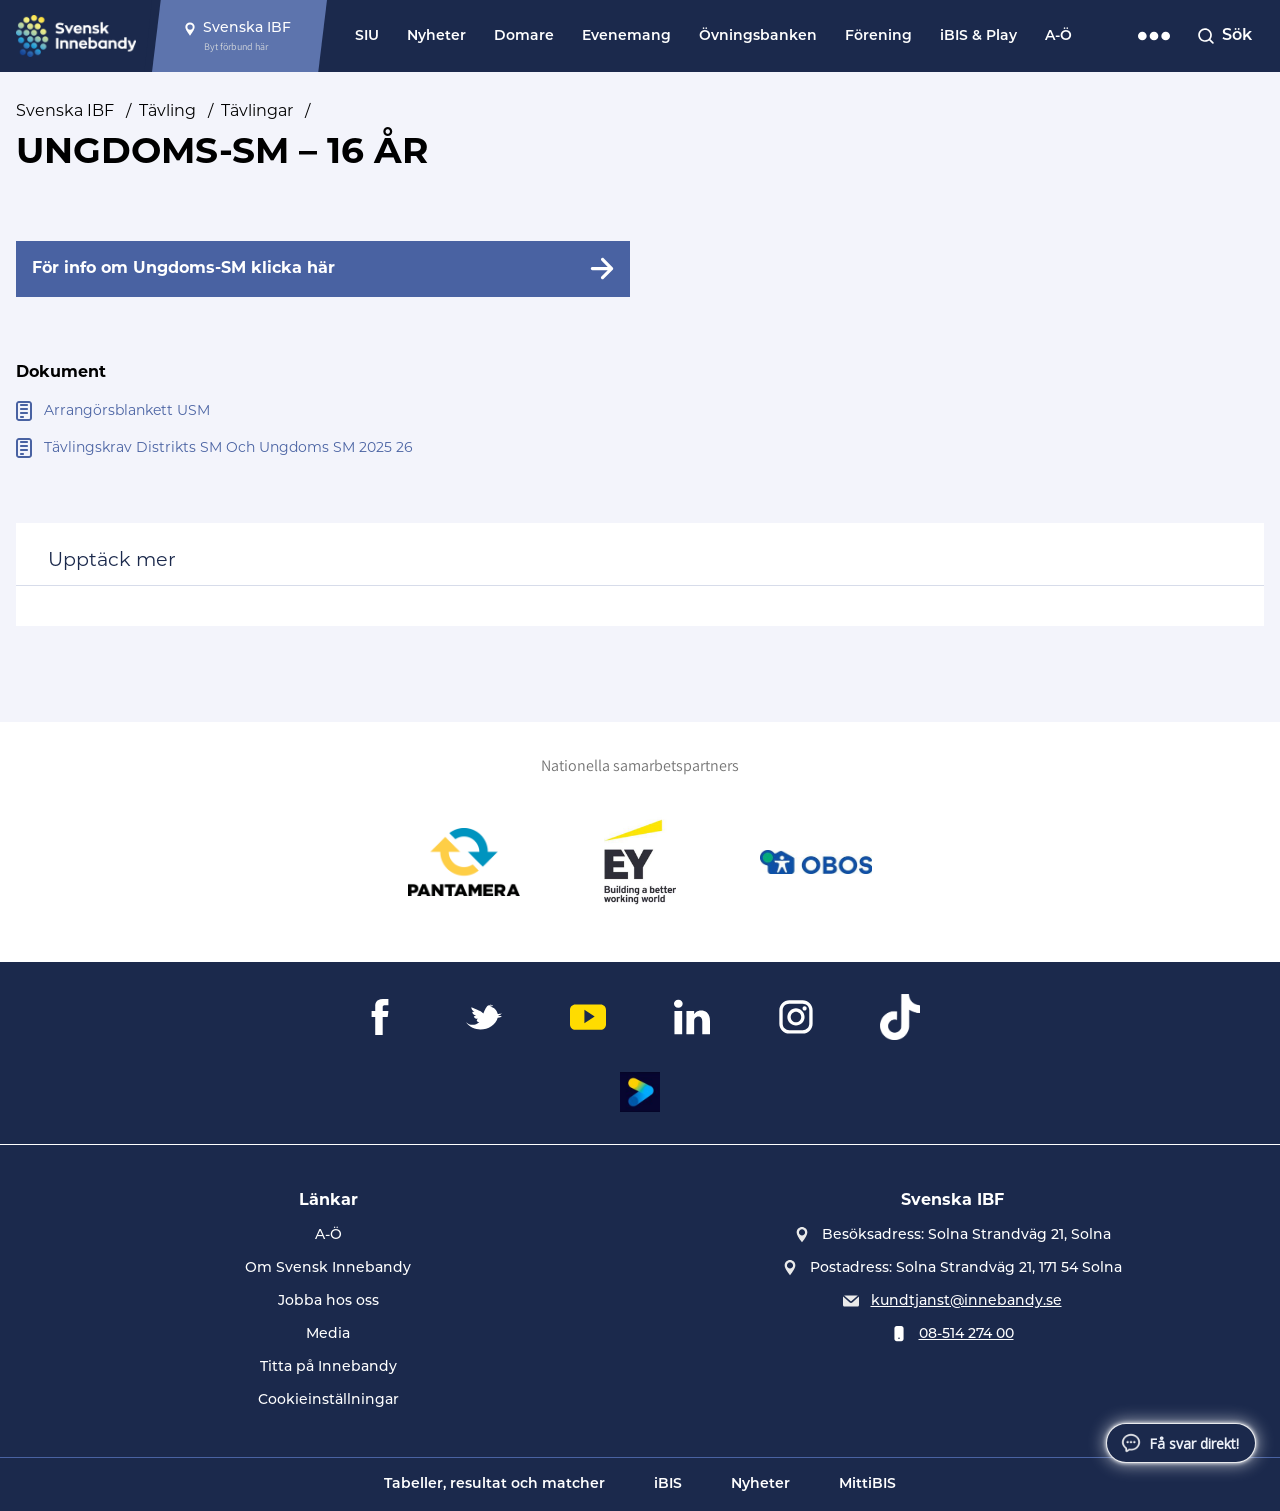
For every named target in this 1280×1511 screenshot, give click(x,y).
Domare (524, 36)
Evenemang (626, 36)
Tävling (167, 112)
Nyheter (436, 36)
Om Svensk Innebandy (328, 1268)
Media (328, 1334)
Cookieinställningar (328, 1400)
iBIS (668, 1484)
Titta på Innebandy (328, 1367)
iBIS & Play (978, 36)
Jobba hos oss (328, 1301)
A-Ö (1058, 36)
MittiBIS (867, 1484)
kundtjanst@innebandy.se (966, 1301)
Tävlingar (257, 112)
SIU (367, 36)
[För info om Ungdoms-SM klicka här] (323, 269)
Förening (878, 36)
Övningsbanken (758, 36)
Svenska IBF (65, 112)
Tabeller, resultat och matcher (494, 1484)
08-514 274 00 (966, 1334)
